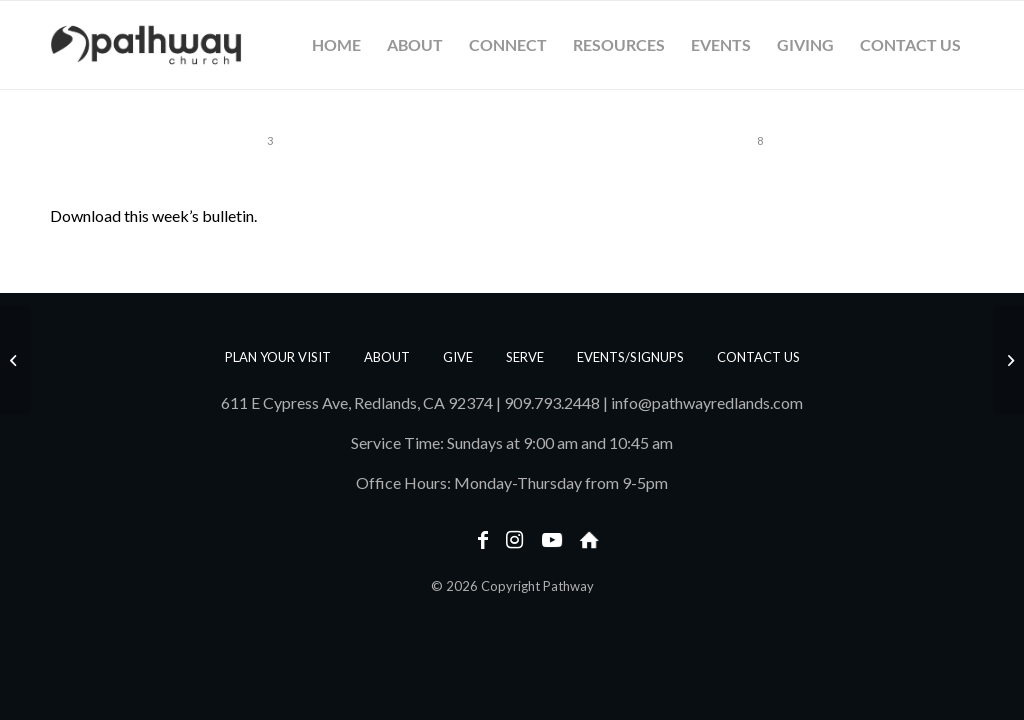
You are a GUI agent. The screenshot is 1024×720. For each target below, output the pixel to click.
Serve (525, 357)
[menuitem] (336, 45)
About (387, 357)
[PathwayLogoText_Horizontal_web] (146, 45)
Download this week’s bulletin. (153, 215)
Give (458, 357)
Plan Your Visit (278, 357)
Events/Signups (630, 357)
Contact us (758, 357)
